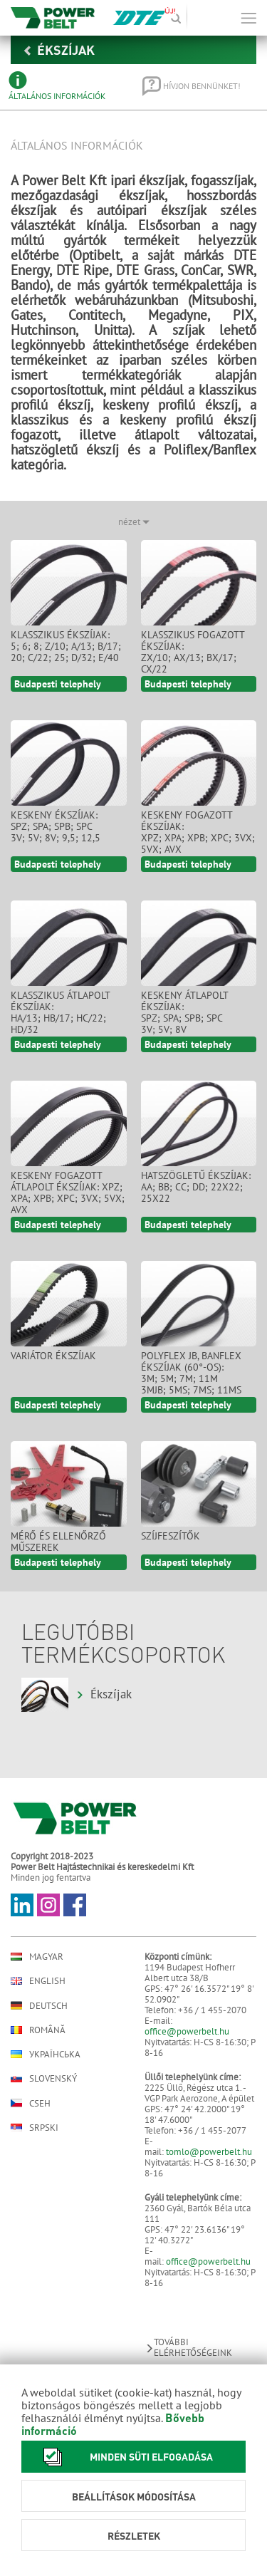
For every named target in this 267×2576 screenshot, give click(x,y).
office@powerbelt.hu (187, 2031)
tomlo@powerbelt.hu (209, 2152)
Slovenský (44, 2078)
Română (38, 2030)
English (38, 1980)
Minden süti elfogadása (124, 2457)
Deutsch (39, 2005)
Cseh (31, 2103)
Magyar (37, 1956)
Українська (45, 2054)
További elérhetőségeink (188, 2347)
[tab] (65, 86)
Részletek (134, 2535)
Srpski (34, 2127)
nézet (134, 522)
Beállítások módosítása (134, 2496)
